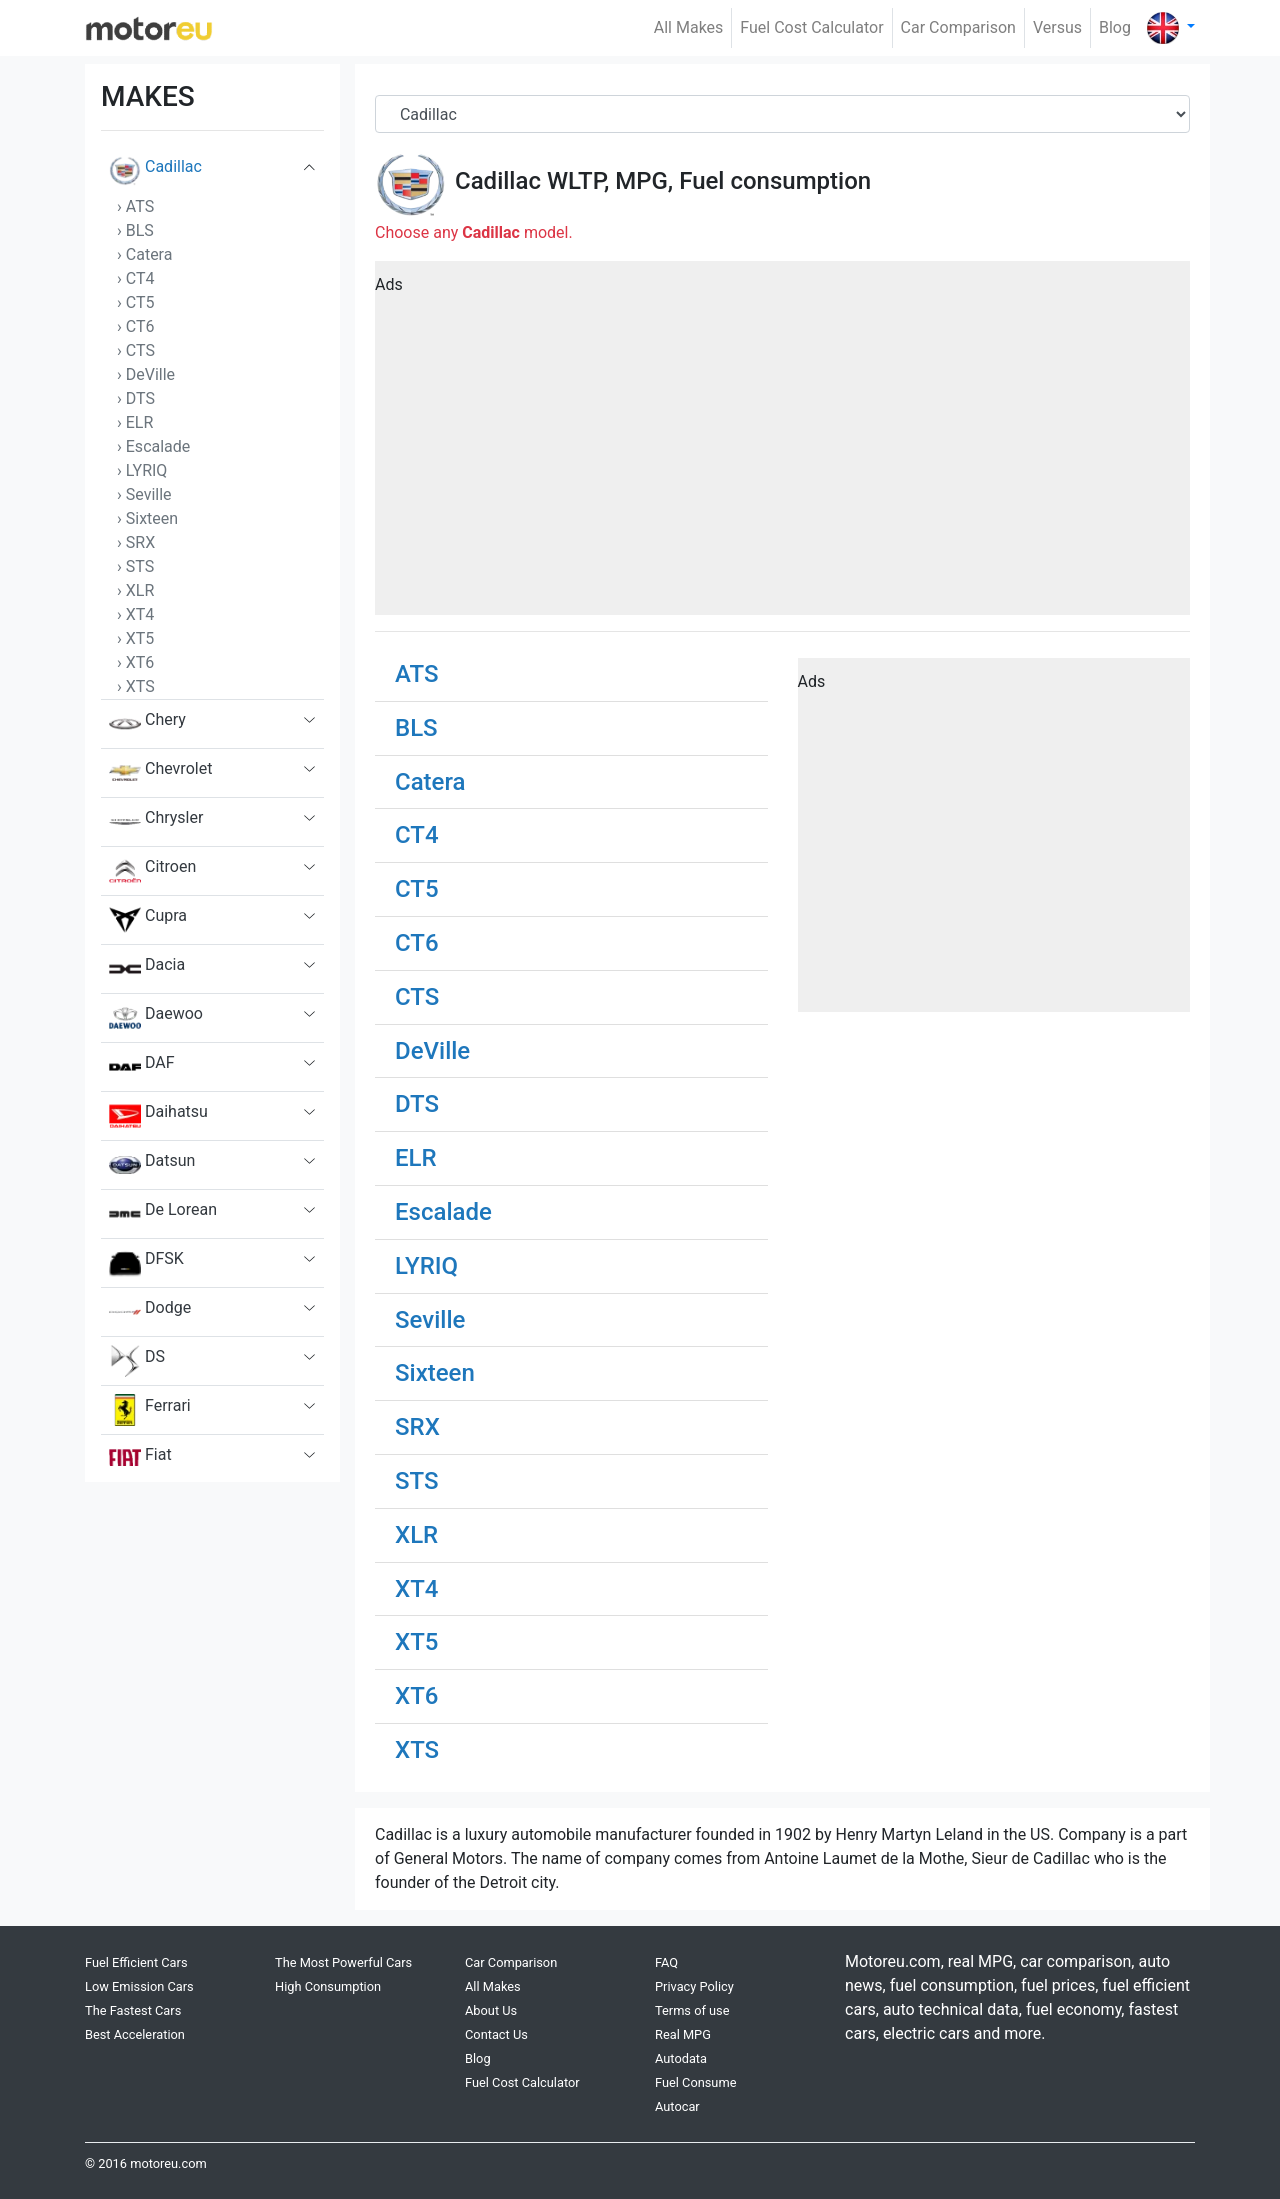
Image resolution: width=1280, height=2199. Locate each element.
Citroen (152, 871)
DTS (417, 1104)
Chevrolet (160, 773)
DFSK (146, 1263)
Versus (1057, 27)
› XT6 (135, 662)
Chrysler (156, 822)
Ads (389, 284)
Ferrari (150, 1410)
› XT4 (135, 614)
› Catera (144, 254)
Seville (430, 1320)
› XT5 (135, 638)
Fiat (140, 1459)
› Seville (144, 494)
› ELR (135, 422)
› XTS (136, 686)
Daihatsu (158, 1116)
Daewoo (156, 1018)
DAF (142, 1067)
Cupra (148, 920)
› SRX (136, 542)
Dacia (147, 969)
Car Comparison (958, 27)
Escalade (443, 1212)
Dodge (150, 1312)
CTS (417, 997)
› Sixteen (147, 518)
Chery (147, 724)
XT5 (416, 1642)
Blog (1115, 27)
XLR (416, 1535)
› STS (135, 566)
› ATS (135, 206)
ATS (416, 674)
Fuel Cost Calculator (811, 27)
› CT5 (136, 302)
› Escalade (153, 446)
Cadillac (155, 171)
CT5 (417, 889)
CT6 (417, 943)
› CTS (136, 350)
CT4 (417, 835)
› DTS (136, 398)
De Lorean (163, 1214)
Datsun (152, 1165)
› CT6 (136, 326)
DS (137, 1361)
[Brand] (782, 114)
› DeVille (146, 374)
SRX (417, 1427)
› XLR (135, 590)
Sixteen (435, 1373)
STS (417, 1481)
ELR (416, 1158)
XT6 (416, 1696)
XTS (417, 1750)
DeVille (432, 1051)
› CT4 (136, 278)
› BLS (135, 230)
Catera (430, 782)
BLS (416, 728)
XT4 (416, 1589)
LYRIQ (426, 1266)
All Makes (689, 27)
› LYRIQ (142, 470)
